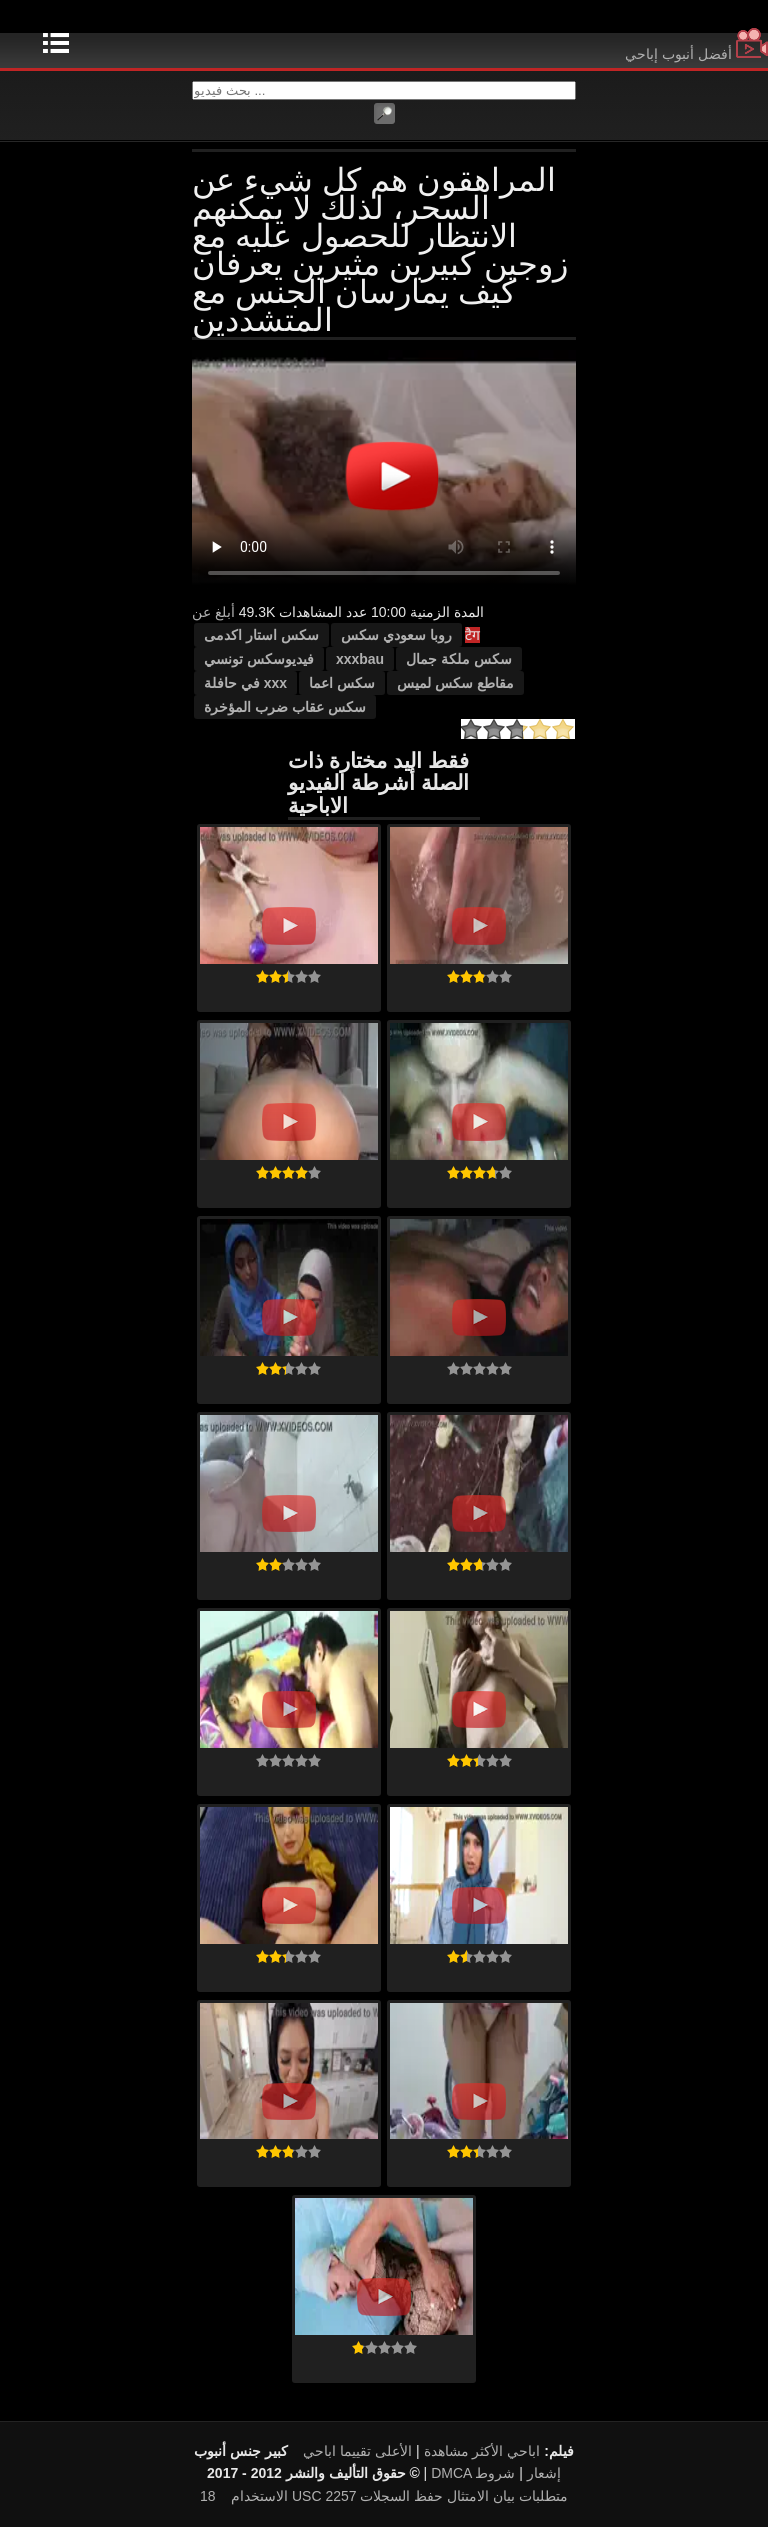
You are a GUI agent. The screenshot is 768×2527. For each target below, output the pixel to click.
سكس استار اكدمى (261, 635)
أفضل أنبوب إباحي (696, 54)
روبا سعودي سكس (396, 635)
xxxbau (360, 659)
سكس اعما (342, 683)
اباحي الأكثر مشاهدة (482, 2451)
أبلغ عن (213, 612)
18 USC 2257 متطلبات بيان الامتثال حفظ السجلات (384, 2496)
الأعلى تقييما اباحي (357, 2451)
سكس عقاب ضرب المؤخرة (285, 707)
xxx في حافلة (245, 683)
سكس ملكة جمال (459, 659)
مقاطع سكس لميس (455, 683)
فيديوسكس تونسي (259, 659)
